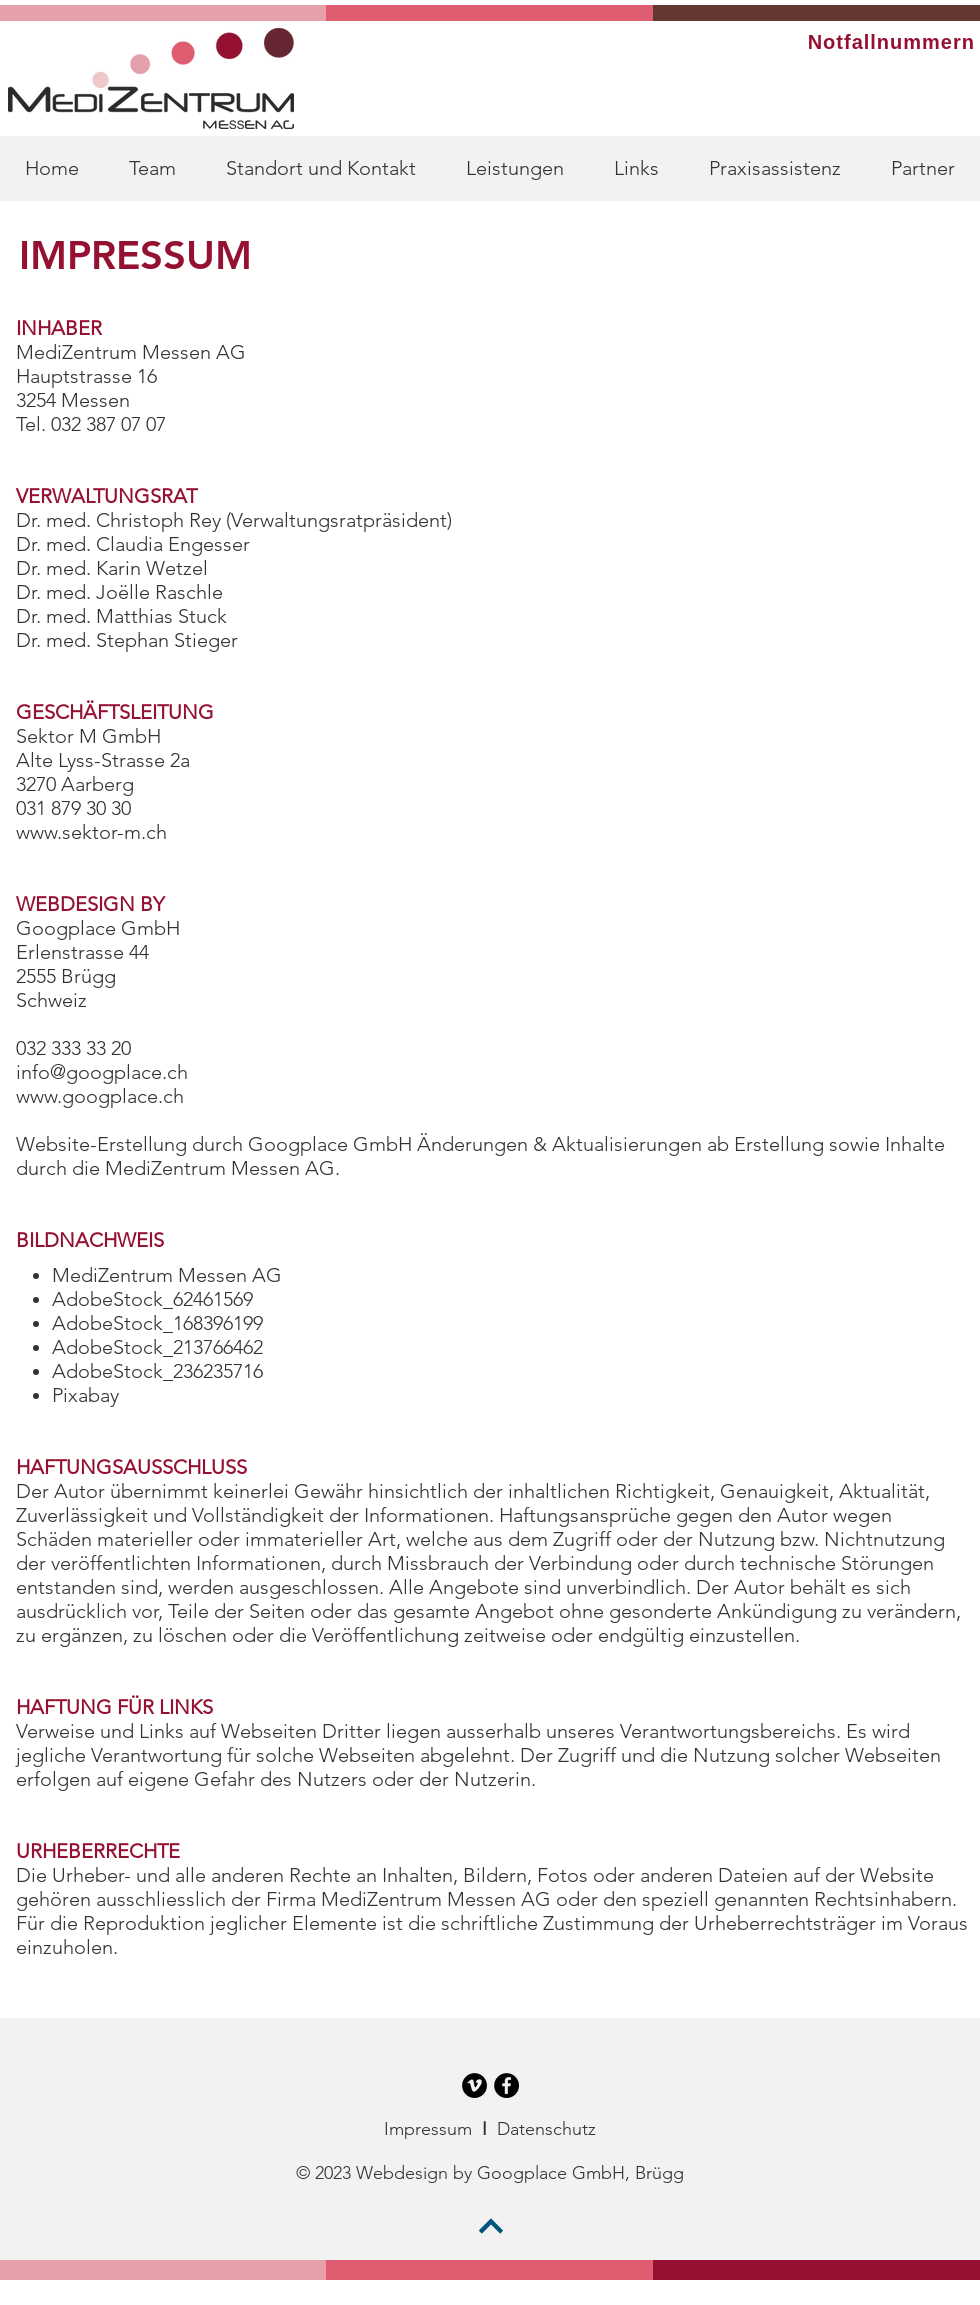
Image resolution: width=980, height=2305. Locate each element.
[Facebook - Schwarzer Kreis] (506, 2085)
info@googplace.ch (102, 1072)
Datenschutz (546, 2129)
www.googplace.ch (100, 1096)
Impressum (428, 2129)
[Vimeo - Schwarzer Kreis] (474, 2085)
